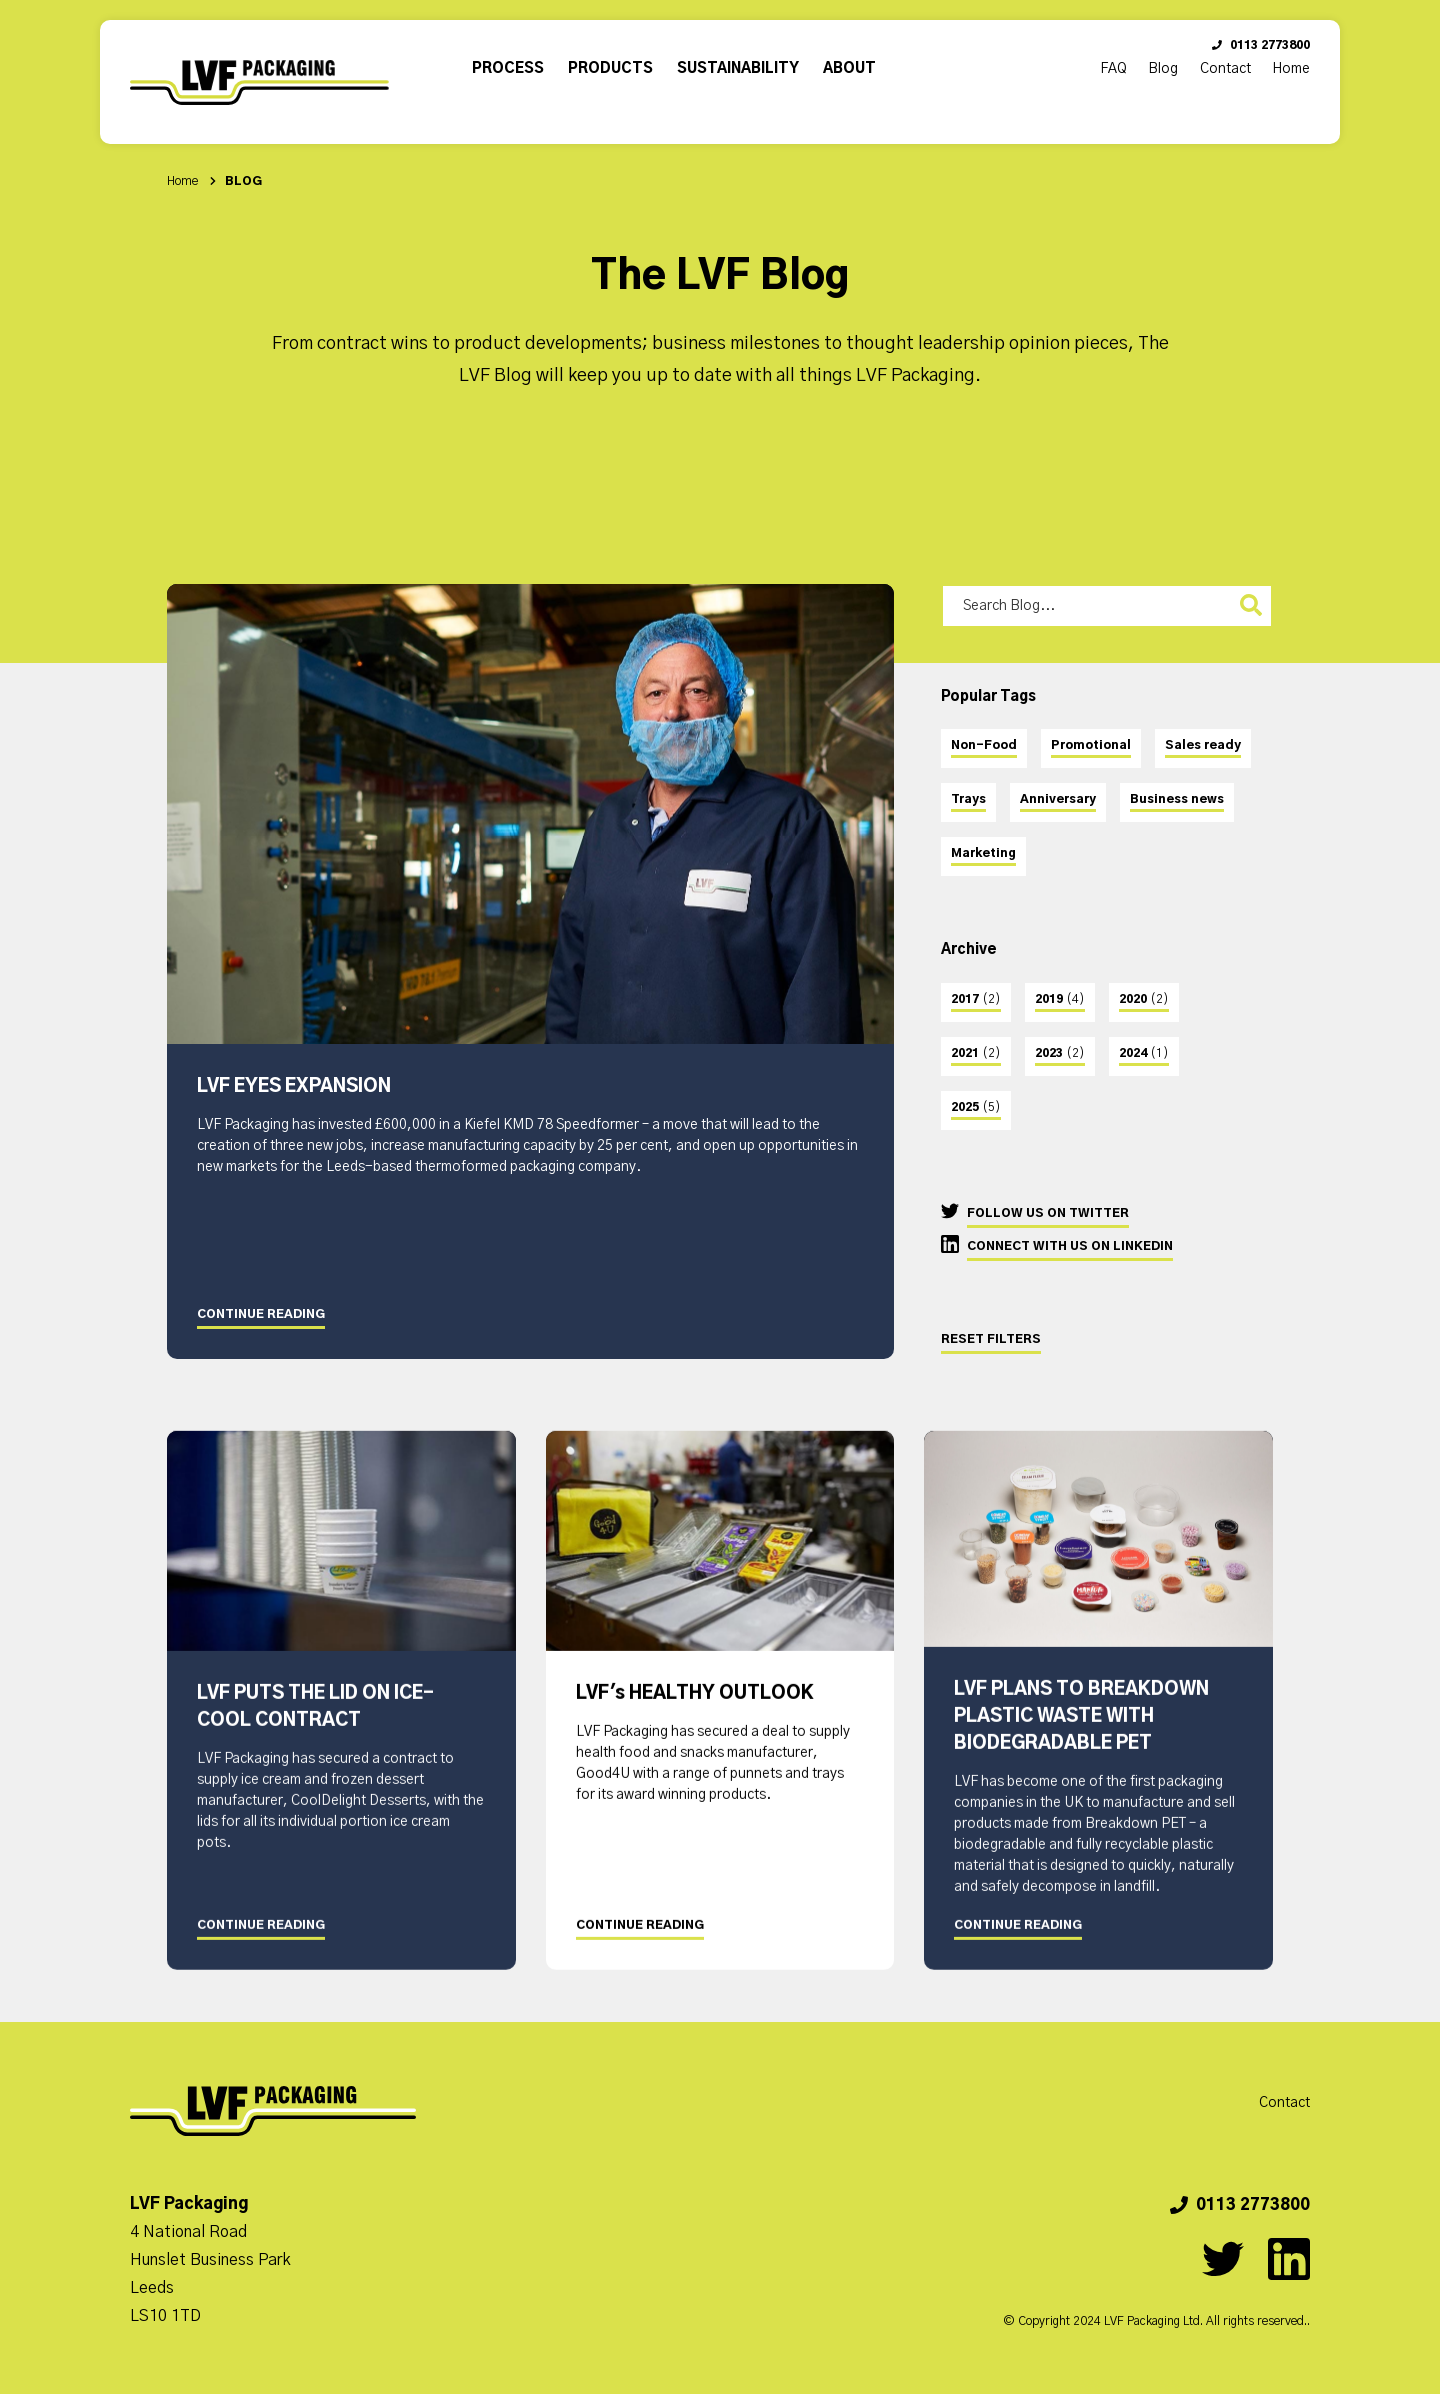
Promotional (1091, 745)
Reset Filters (991, 1339)
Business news (1177, 799)
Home (1291, 69)
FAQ (1113, 69)
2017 (976, 999)
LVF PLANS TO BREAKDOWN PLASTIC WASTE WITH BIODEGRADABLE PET (1081, 1747)
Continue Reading (261, 1314)
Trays (968, 799)
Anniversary (1058, 799)
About (849, 69)
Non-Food (984, 745)
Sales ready (1203, 745)
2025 (976, 1107)
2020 (1144, 999)
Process (508, 69)
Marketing (983, 853)
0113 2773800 (1261, 45)
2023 (1060, 1053)
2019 (1060, 999)
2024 (1144, 1053)
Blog (1163, 69)
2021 (976, 1053)
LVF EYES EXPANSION (294, 1087)
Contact (1225, 69)
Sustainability (738, 69)
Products (610, 69)
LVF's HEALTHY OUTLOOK (695, 1725)
